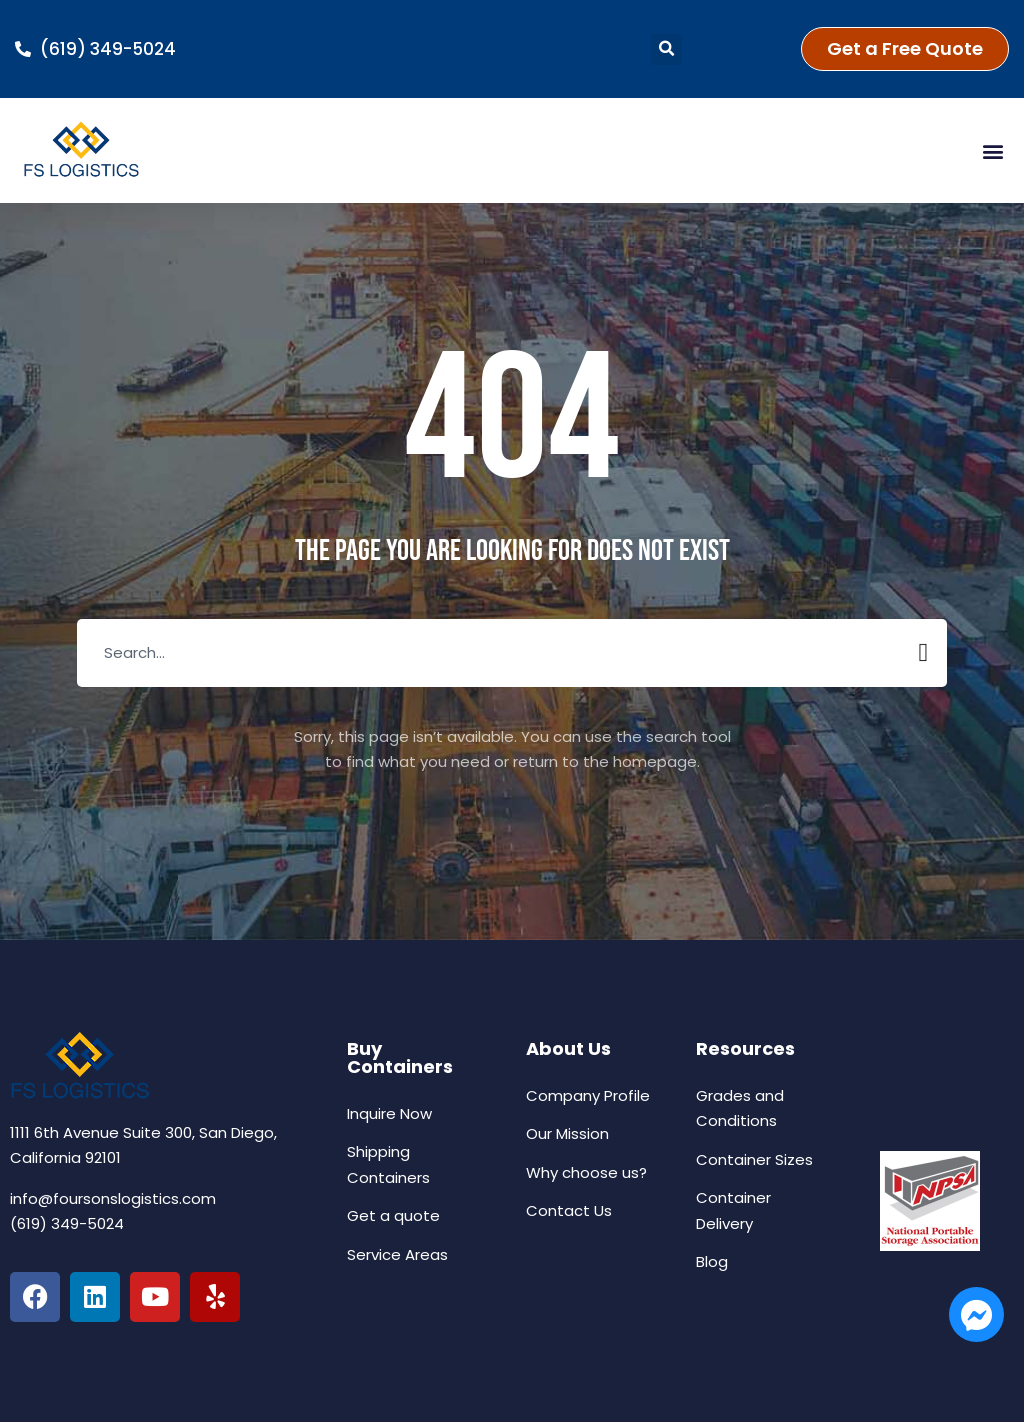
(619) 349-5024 (67, 1223)
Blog (712, 1261)
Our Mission (567, 1133)
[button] (666, 49)
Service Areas (397, 1254)
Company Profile (588, 1095)
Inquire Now (389, 1113)
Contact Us (569, 1210)
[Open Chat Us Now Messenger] (976, 1314)
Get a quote (393, 1215)
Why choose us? (586, 1172)
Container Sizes (754, 1159)
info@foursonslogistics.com (113, 1198)
